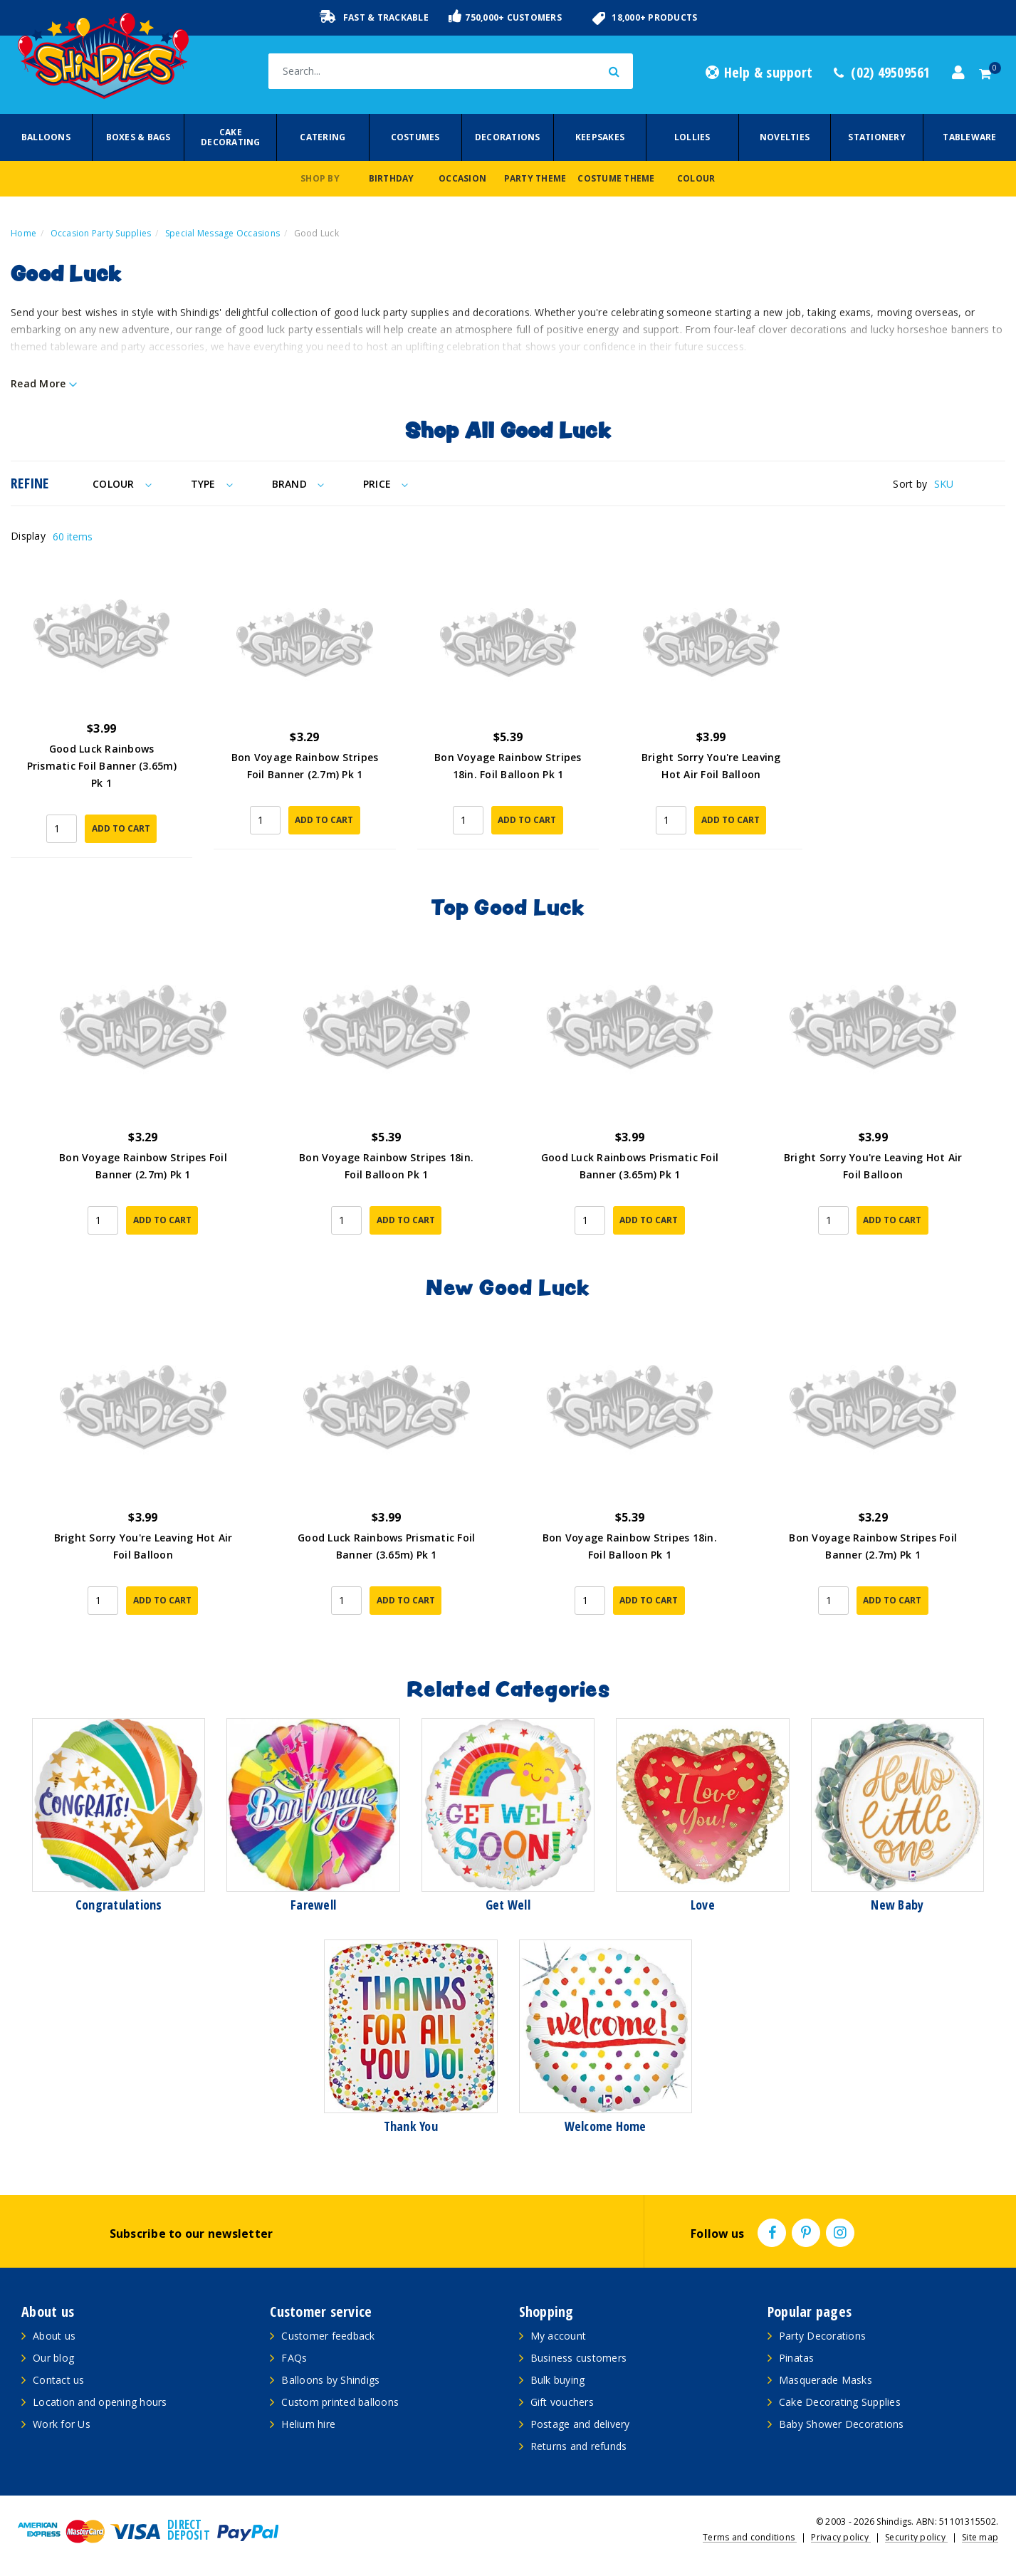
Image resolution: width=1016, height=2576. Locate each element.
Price (385, 484)
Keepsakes (599, 137)
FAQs (294, 2358)
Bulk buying (557, 2380)
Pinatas (797, 2358)
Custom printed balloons (340, 2402)
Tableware (969, 137)
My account (558, 2335)
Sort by (910, 484)
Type (212, 484)
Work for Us (61, 2424)
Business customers (578, 2358)
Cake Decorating (231, 137)
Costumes (415, 137)
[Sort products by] (970, 484)
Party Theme (535, 178)
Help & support (759, 72)
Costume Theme (615, 178)
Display (28, 536)
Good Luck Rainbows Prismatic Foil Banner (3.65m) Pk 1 (102, 766)
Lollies (692, 137)
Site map (980, 2537)
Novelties (785, 137)
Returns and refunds (578, 2446)
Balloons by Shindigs (330, 2380)
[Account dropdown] (958, 72)
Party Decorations (822, 2335)
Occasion (462, 178)
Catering (322, 137)
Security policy (916, 2537)
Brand (298, 484)
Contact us (59, 2380)
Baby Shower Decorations (841, 2424)
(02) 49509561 (882, 72)
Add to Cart (121, 828)
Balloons (45, 137)
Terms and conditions (750, 2537)
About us (54, 2335)
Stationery (877, 137)
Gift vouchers (562, 2402)
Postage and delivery (580, 2424)
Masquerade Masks (825, 2380)
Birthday (391, 178)
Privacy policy (841, 2537)
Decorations (507, 137)
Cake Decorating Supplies (840, 2402)
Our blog (53, 2358)
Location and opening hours (100, 2402)
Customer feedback (328, 2335)
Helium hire (308, 2424)
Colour (696, 178)
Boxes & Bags (138, 137)
